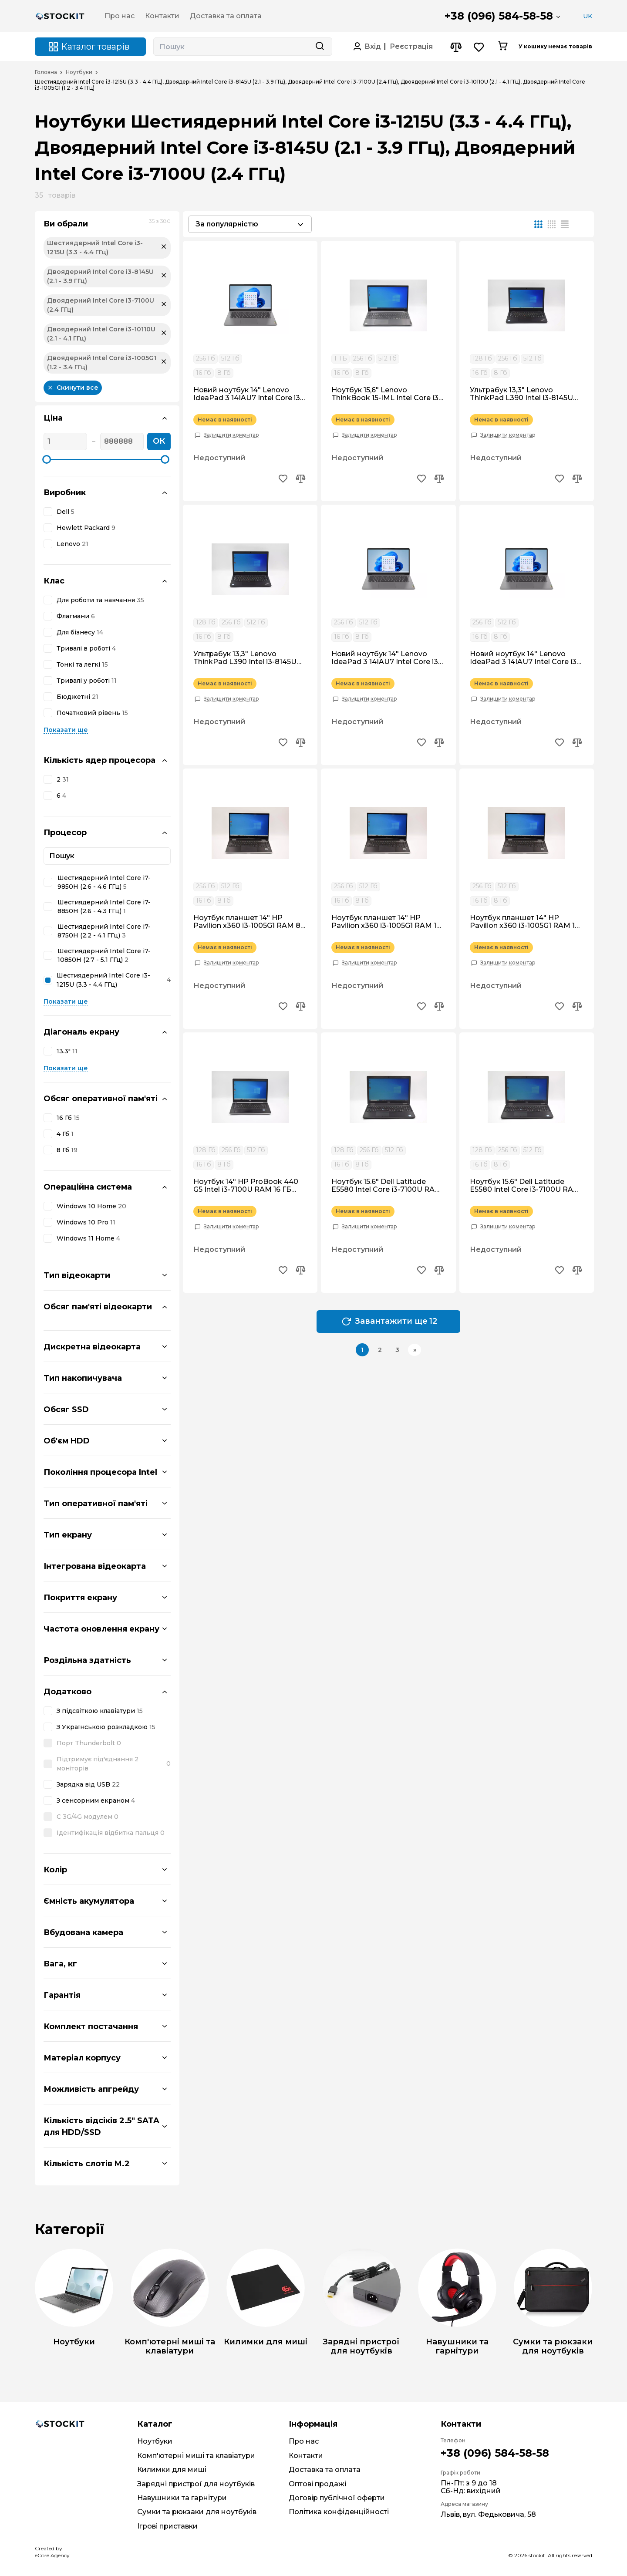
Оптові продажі (317, 2484)
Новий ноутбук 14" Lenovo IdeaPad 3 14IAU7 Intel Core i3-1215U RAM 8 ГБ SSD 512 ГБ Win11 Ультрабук (248, 394)
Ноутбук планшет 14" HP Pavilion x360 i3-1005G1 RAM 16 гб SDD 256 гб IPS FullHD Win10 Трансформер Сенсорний (386, 922)
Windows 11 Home (88, 1238)
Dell (65, 511)
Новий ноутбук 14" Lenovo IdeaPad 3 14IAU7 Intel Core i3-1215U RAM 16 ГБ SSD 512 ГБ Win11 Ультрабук (524, 658)
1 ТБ (340, 358)
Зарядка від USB (88, 1784)
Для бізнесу (80, 632)
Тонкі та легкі (82, 664)
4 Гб (65, 1134)
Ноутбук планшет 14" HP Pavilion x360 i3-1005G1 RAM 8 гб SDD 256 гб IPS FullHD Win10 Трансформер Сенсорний (248, 922)
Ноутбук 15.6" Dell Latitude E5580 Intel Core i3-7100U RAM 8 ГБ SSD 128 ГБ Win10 (525, 1186)
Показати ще (66, 730)
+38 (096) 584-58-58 (499, 16)
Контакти (306, 2455)
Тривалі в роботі (86, 648)
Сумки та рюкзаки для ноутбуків (196, 2512)
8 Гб (67, 1150)
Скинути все (72, 387)
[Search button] (319, 46)
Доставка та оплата (325, 2469)
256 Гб (205, 358)
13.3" (67, 1051)
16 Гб (68, 1118)
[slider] (46, 459)
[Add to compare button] (300, 479)
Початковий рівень (92, 713)
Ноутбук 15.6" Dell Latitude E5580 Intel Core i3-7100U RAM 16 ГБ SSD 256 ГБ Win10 (386, 1186)
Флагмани (76, 616)
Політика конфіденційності (339, 2512)
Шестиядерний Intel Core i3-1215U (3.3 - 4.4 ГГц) (114, 979)
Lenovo (72, 544)
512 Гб (230, 358)
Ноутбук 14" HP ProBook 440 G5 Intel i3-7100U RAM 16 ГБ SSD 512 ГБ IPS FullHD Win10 (245, 1186)
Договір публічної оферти (337, 2498)
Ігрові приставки (167, 2526)
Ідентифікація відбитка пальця (111, 1833)
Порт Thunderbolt (89, 1743)
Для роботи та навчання (100, 600)
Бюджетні (77, 696)
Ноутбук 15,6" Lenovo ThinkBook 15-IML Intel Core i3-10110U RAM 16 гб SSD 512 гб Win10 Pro (386, 394)
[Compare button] (455, 46)
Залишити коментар (231, 435)
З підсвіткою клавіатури (100, 1711)
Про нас (304, 2441)
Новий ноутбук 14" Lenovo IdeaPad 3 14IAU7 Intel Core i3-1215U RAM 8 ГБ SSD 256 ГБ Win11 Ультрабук (386, 658)
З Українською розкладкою (106, 1727)
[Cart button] (502, 46)
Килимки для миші (171, 2469)
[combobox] (250, 224)
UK (587, 16)
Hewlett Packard (86, 528)
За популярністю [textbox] (227, 224)
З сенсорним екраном (96, 1800)
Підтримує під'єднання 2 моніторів (114, 1763)
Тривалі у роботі (87, 680)
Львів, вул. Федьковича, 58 (488, 2514)
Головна (46, 72)
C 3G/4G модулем (87, 1816)
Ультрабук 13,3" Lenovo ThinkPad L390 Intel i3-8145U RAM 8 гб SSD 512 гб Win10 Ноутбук (245, 658)
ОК (159, 441)
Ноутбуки (79, 72)
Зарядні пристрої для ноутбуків (196, 2484)
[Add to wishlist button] (283, 479)
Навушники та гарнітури (182, 2498)
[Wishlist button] (479, 46)
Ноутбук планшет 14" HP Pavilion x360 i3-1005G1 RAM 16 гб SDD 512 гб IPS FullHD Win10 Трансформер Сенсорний (524, 922)
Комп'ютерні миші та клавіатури (196, 2455)
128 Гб (482, 358)
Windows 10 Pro (86, 1222)
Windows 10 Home (91, 1206)
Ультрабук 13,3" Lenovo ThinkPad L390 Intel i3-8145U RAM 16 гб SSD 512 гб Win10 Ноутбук (521, 394)
